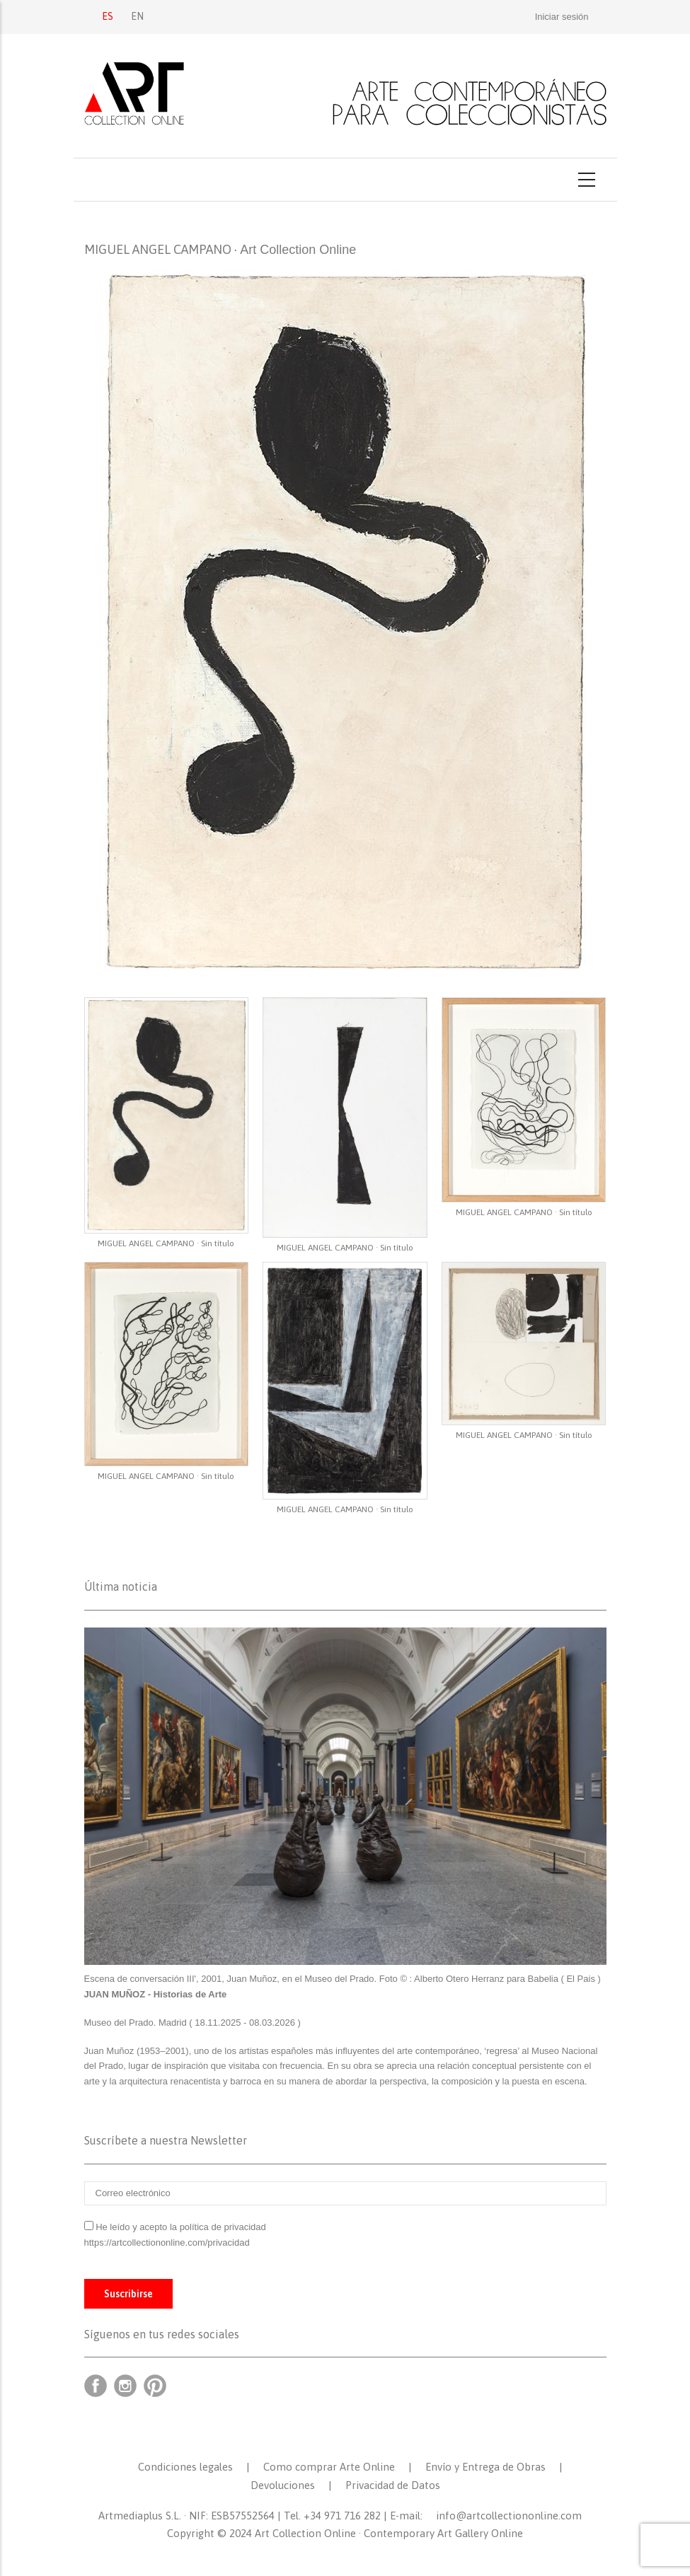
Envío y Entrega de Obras (485, 2467)
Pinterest (155, 2385)
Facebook (95, 2385)
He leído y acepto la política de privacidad (181, 2227)
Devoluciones (283, 2485)
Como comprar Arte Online (329, 2467)
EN (137, 16)
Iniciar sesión (562, 16)
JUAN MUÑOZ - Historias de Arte (155, 1994)
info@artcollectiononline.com (509, 2516)
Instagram (125, 2385)
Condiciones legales (185, 2467)
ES (107, 16)
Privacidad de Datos (392, 2485)
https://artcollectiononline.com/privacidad (168, 2242)
